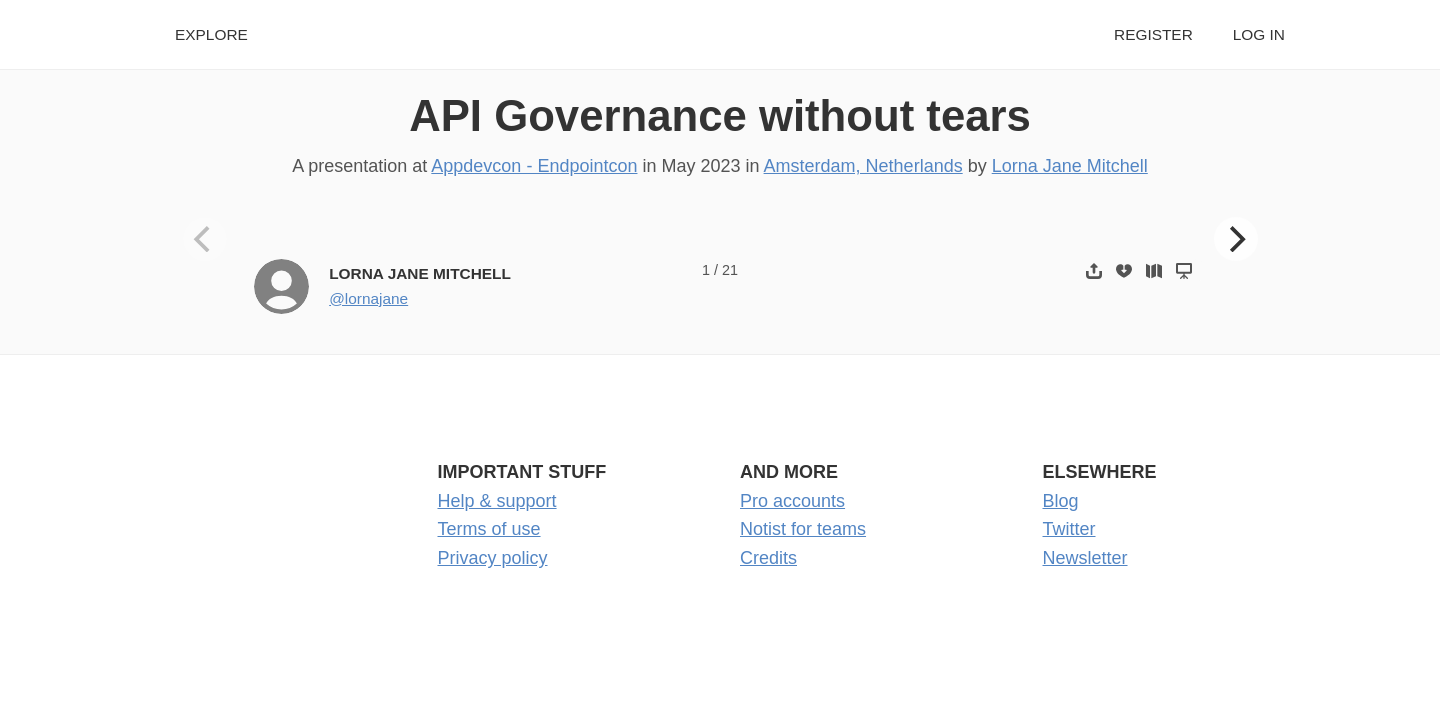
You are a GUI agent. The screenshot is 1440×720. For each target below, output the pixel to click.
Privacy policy (493, 558)
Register (1153, 34)
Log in (1259, 34)
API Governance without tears (720, 115)
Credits (768, 558)
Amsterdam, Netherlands (863, 166)
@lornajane (368, 298)
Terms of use (489, 529)
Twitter (1069, 529)
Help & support (497, 501)
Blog (1061, 501)
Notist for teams (803, 529)
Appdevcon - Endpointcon (534, 166)
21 (730, 270)
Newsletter (1085, 558)
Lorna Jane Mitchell (1070, 166)
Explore (211, 34)
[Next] (1236, 239)
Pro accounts (792, 501)
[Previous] (205, 239)
